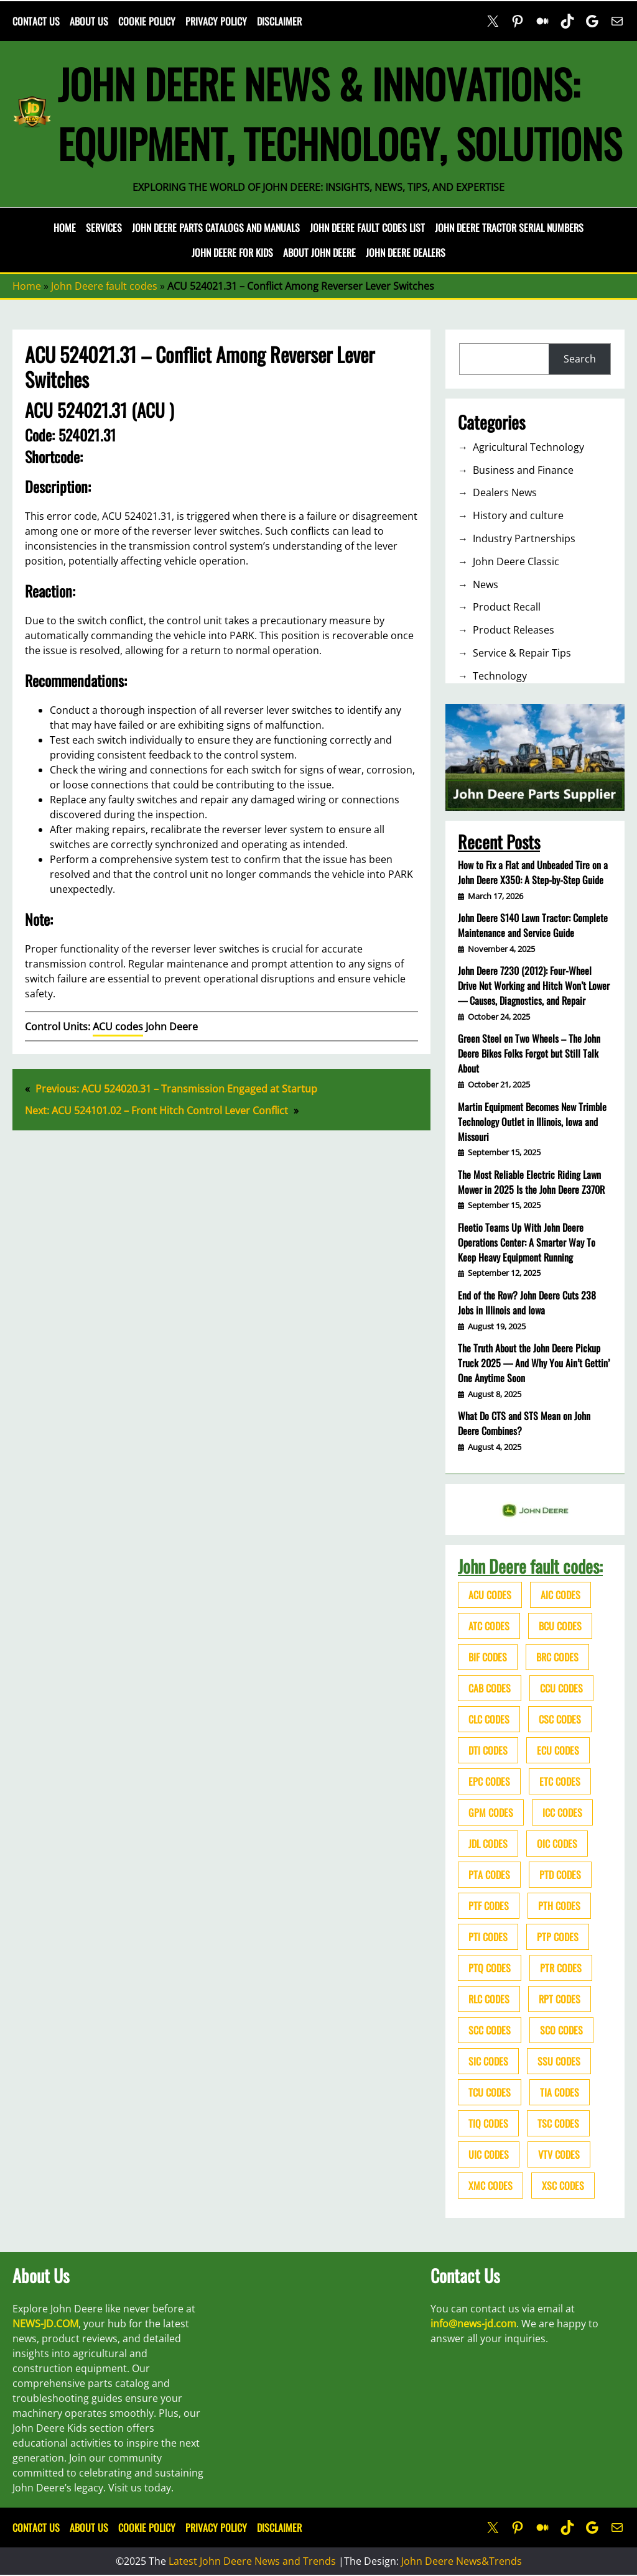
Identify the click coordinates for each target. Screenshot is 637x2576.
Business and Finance (523, 470)
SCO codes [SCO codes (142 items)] (561, 2030)
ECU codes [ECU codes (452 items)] (558, 1750)
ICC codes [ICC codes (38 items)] (562, 1812)
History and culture (518, 515)
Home (64, 227)
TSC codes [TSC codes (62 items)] (558, 2123)
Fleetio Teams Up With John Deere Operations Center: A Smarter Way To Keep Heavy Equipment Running (526, 1242)
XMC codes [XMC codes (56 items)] (490, 2185)
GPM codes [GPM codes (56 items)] (490, 1812)
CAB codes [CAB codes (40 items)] (489, 1688)
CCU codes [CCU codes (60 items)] (561, 1688)
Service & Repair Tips (522, 653)
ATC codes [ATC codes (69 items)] (488, 1625)
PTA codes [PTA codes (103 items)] (489, 1874)
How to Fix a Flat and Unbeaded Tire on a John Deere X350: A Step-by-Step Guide (533, 872)
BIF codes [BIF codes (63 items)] (487, 1657)
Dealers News (505, 492)
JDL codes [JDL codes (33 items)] (488, 1843)
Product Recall (507, 607)
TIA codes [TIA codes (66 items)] (559, 2092)
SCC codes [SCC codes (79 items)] (489, 2030)
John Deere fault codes (104, 286)
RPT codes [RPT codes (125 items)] (559, 1999)
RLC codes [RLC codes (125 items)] (488, 1999)
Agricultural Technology (528, 447)
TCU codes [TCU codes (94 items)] (489, 2092)
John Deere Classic (516, 561)
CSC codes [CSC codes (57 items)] (560, 1719)
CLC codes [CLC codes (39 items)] (488, 1719)
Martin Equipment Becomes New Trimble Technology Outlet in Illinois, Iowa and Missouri (532, 1121)
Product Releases (513, 630)
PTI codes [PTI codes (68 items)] (488, 1936)
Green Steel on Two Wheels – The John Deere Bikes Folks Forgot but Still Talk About (529, 1053)
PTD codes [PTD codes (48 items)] (560, 1874)
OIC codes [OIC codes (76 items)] (557, 1843)
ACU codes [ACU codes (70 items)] (489, 1594)
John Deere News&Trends (461, 2561)
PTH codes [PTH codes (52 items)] (559, 1905)
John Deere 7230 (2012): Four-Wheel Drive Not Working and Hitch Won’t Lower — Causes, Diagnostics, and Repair (534, 985)
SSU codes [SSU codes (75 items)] (558, 2061)
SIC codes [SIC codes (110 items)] (488, 2061)
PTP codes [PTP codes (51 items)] (558, 1936)
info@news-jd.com (473, 2323)
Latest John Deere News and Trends (252, 2561)
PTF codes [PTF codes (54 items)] (488, 1905)
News (485, 584)
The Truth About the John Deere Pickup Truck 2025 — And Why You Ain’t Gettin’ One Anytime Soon (534, 1363)
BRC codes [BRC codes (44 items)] (557, 1657)
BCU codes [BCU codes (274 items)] (560, 1625)
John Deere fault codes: (530, 1566)
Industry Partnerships (524, 538)
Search (580, 359)
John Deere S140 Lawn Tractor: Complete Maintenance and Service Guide (533, 925)
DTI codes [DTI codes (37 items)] (488, 1750)
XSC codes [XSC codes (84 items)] (563, 2185)
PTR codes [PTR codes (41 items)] (561, 1967)
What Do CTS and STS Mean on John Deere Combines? (524, 1423)
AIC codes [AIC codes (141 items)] (560, 1594)
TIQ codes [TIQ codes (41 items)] (488, 2123)
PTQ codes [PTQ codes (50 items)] (489, 1967)
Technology (500, 676)
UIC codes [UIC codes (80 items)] (488, 2154)
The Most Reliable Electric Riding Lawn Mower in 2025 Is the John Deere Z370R (531, 1182)
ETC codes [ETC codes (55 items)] (559, 1781)
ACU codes (118, 1026)
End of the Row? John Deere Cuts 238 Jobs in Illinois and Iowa (527, 1303)
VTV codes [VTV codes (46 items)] (559, 2154)
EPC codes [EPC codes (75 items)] (489, 1781)
